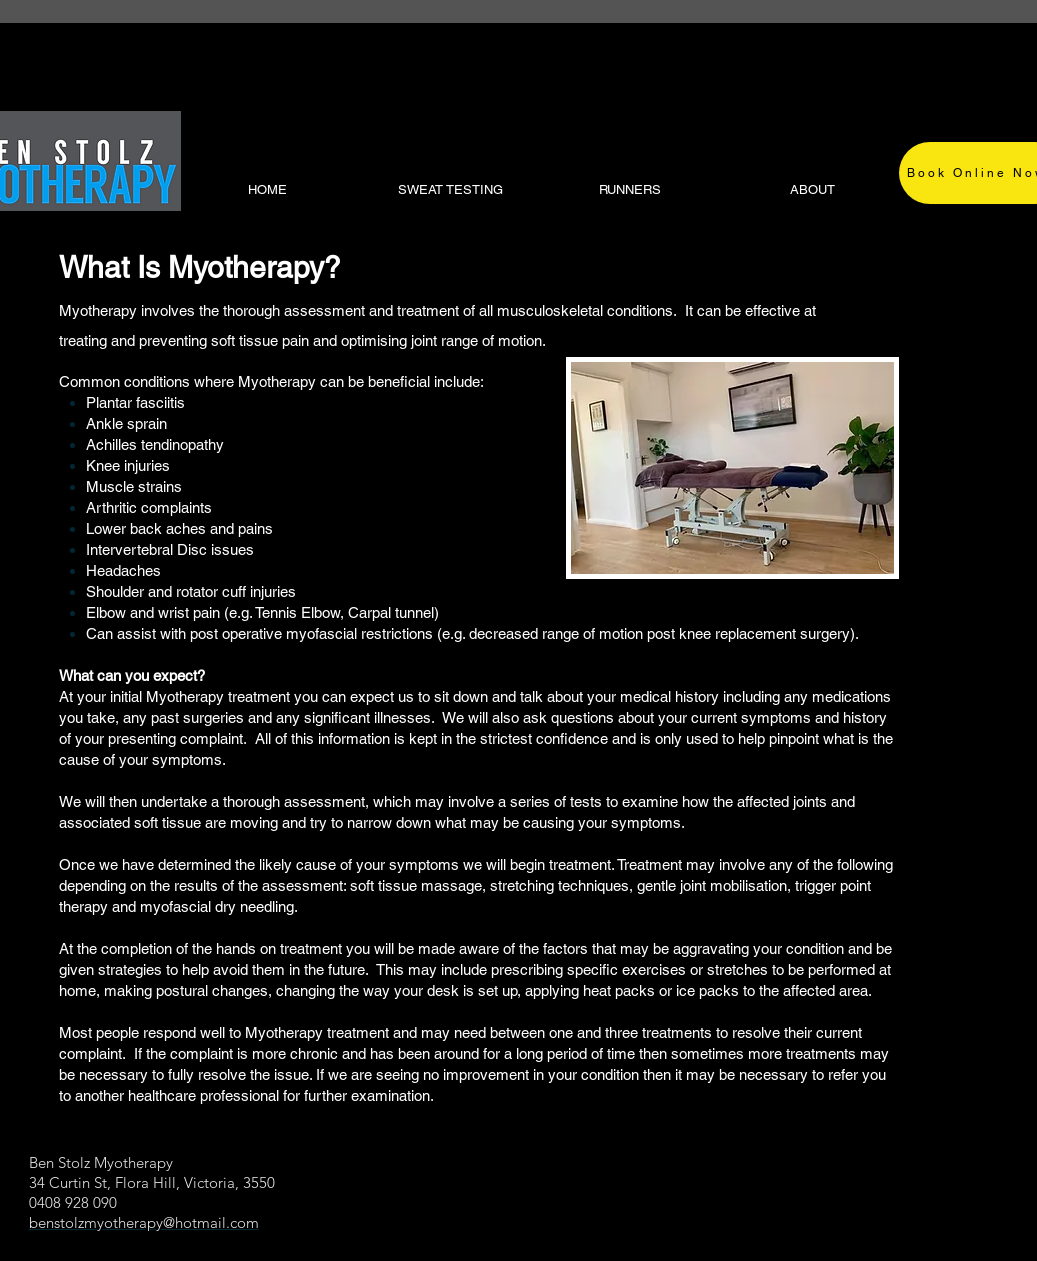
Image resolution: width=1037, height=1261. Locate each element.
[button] (809, 190)
